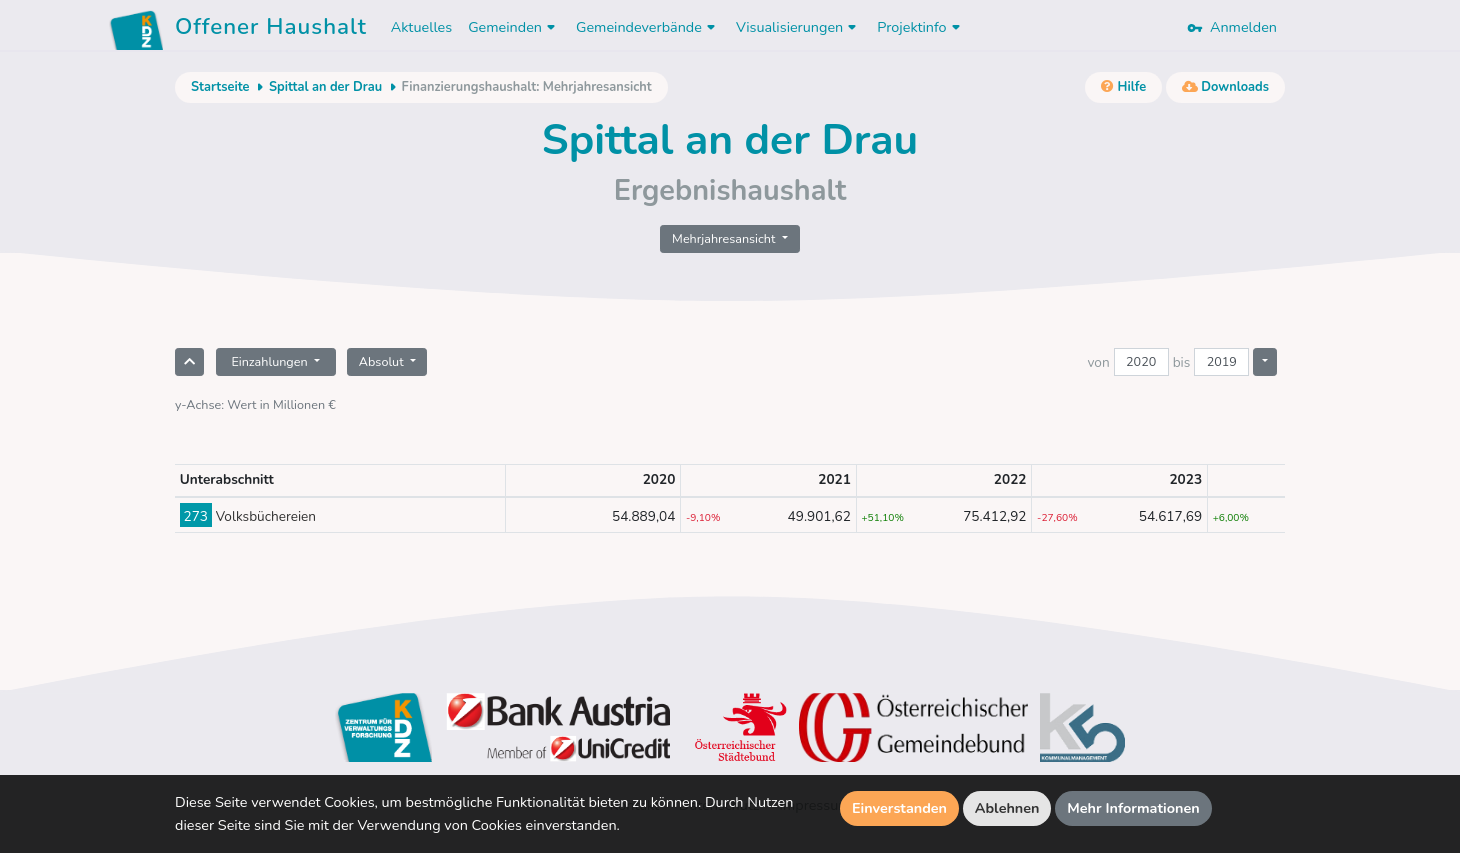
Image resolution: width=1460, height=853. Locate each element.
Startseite (220, 87)
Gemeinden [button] (514, 27)
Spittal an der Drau (325, 87)
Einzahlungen (270, 361)
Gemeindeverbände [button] (648, 27)
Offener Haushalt (271, 30)
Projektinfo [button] (920, 27)
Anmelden (1232, 27)
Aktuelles (421, 27)
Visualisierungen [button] (798, 27)
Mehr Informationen (1133, 808)
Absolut (383, 361)
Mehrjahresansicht (725, 238)
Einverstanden (899, 808)
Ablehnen (1007, 808)
